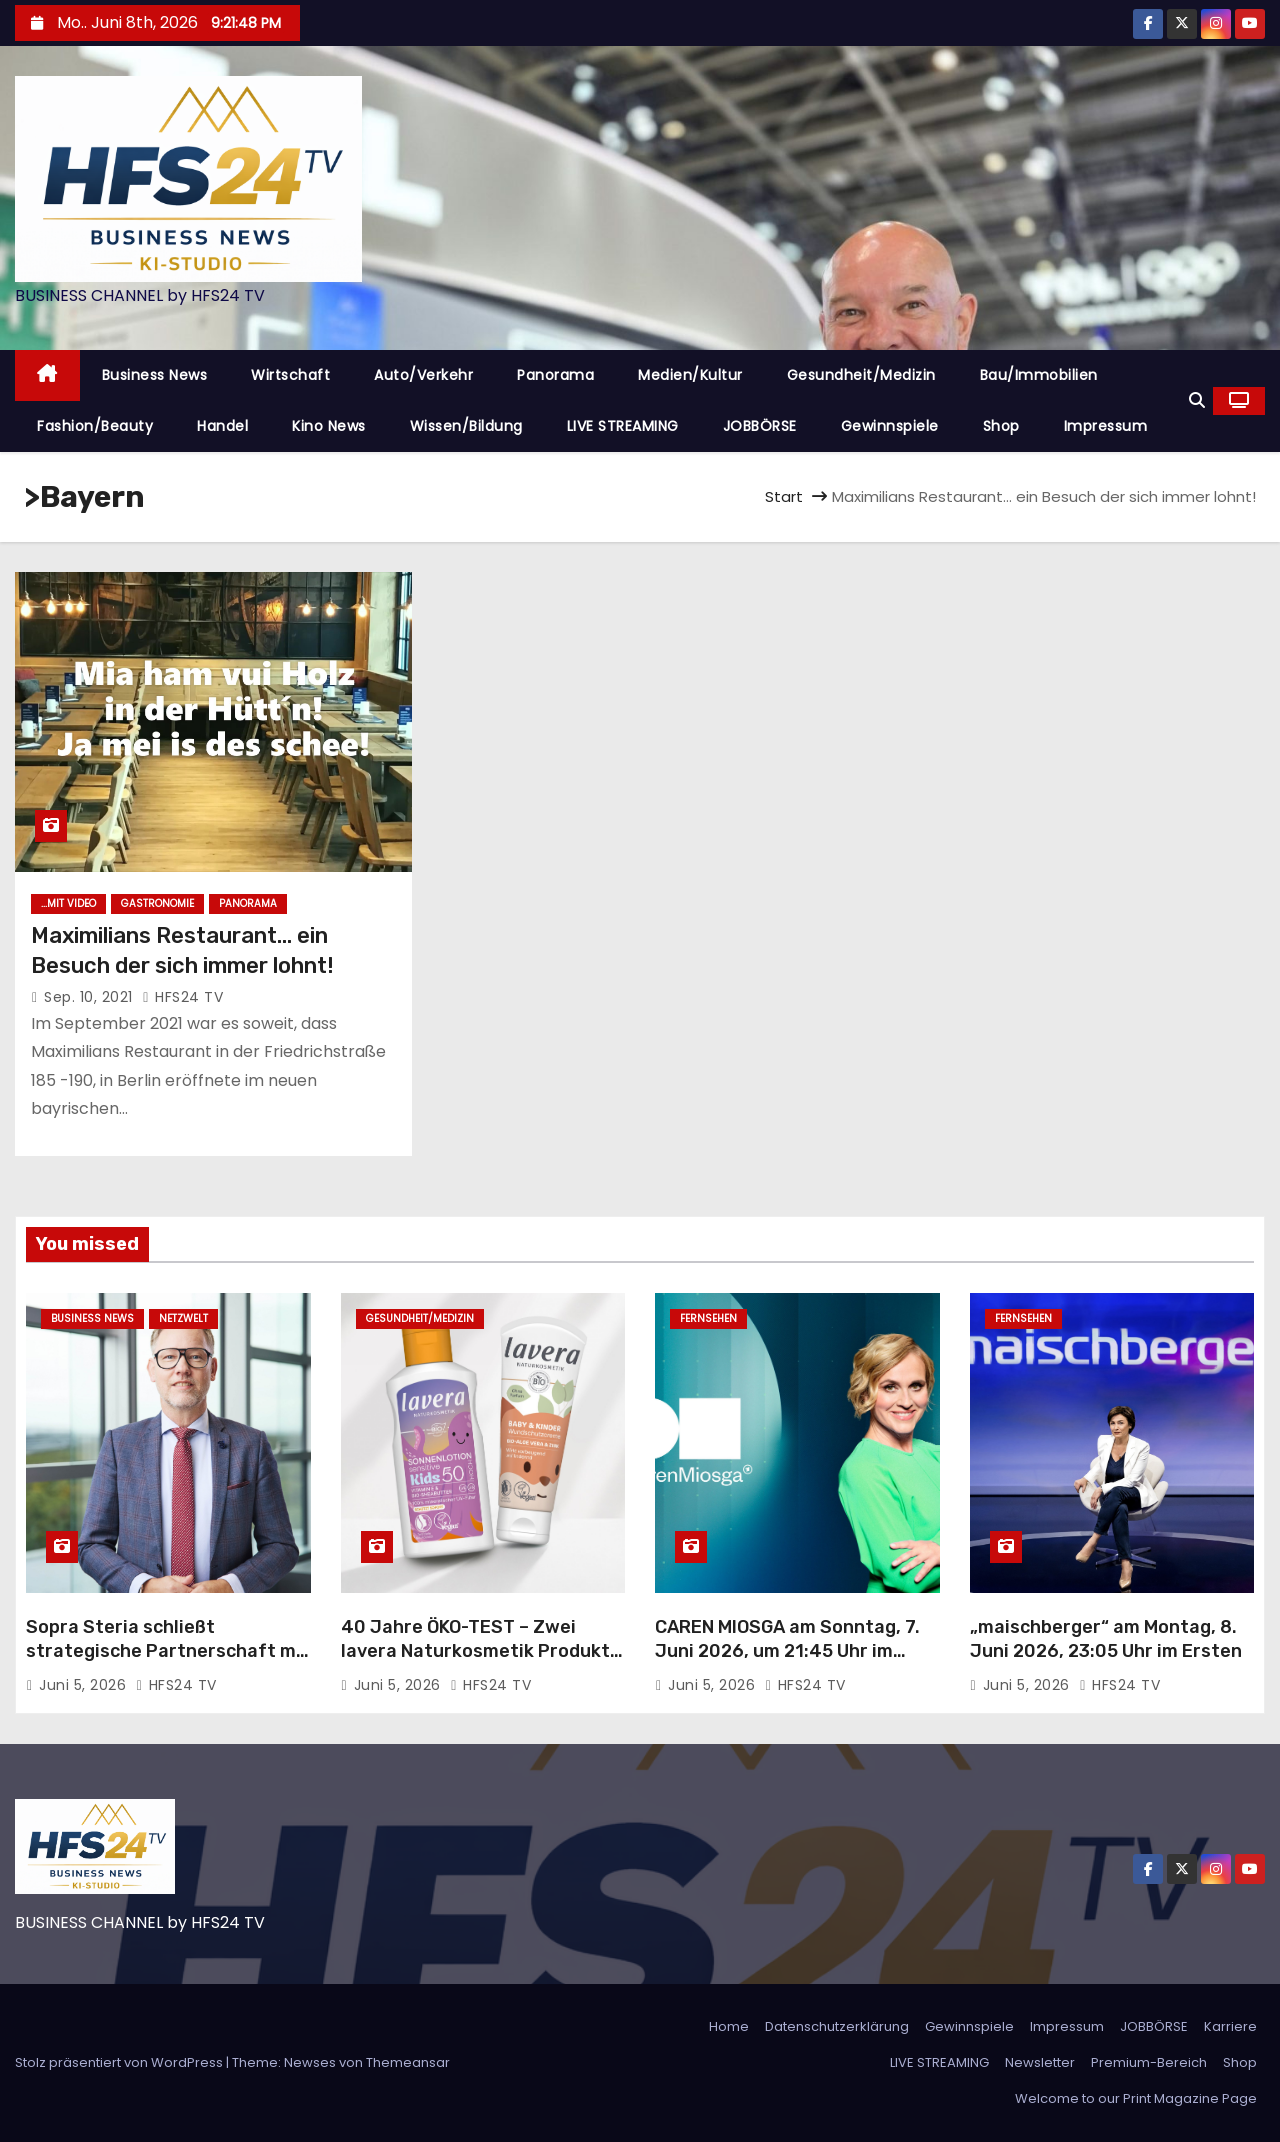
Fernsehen (708, 1318)
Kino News (329, 426)
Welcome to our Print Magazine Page (1136, 2098)
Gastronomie (157, 903)
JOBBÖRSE (760, 426)
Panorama (555, 375)
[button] (1197, 400)
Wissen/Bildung (466, 426)
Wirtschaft (290, 375)
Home (729, 2026)
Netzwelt (183, 1318)
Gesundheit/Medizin (861, 375)
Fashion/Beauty (95, 426)
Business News (155, 375)
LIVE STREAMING (623, 426)
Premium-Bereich (1149, 2062)
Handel (222, 426)
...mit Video (68, 903)
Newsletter (1040, 2062)
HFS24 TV (182, 997)
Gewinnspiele (890, 426)
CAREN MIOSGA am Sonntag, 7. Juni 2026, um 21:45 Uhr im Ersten (787, 1651)
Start (784, 496)
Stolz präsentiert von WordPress (120, 2062)
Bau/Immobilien (1039, 375)
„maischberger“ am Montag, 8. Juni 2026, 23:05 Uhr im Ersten (1106, 1639)
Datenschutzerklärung (837, 2026)
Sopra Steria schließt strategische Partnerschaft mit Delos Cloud (168, 1651)
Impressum (1106, 426)
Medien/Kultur (690, 375)
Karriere (1230, 2026)
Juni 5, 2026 (85, 1685)
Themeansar (408, 2062)
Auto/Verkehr (423, 375)
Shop (1001, 426)
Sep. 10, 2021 (90, 997)
